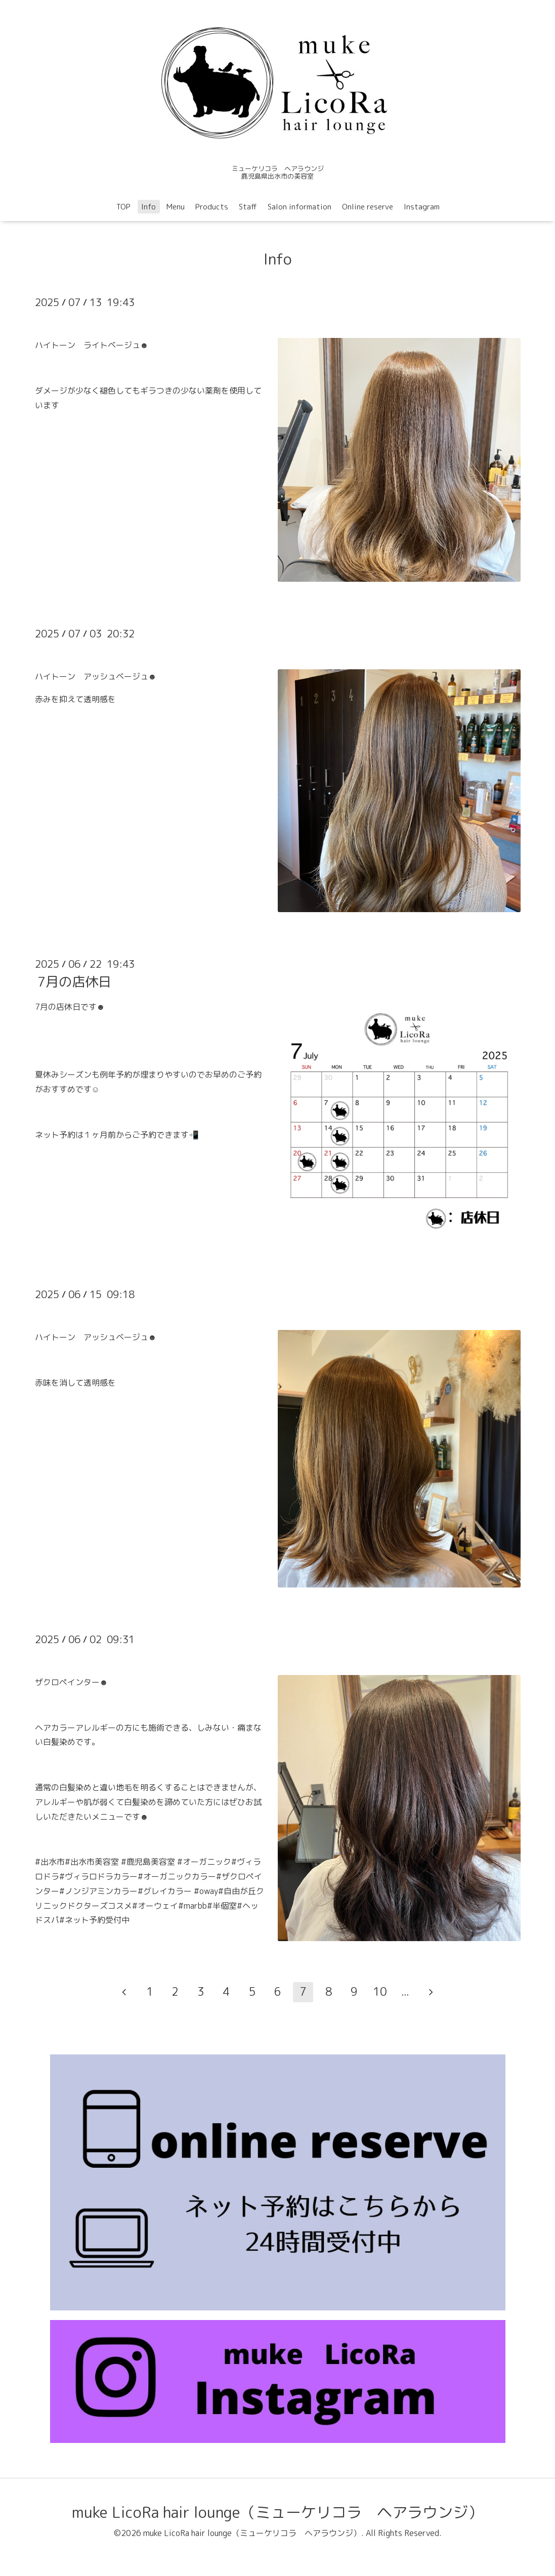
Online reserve (367, 206)
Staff (248, 206)
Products (211, 206)
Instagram (422, 206)
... (405, 1991)
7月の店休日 (74, 981)
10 (380, 1991)
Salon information (299, 206)
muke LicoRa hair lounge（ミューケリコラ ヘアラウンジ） (277, 2512)
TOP (123, 206)
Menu (175, 206)
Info (148, 206)
